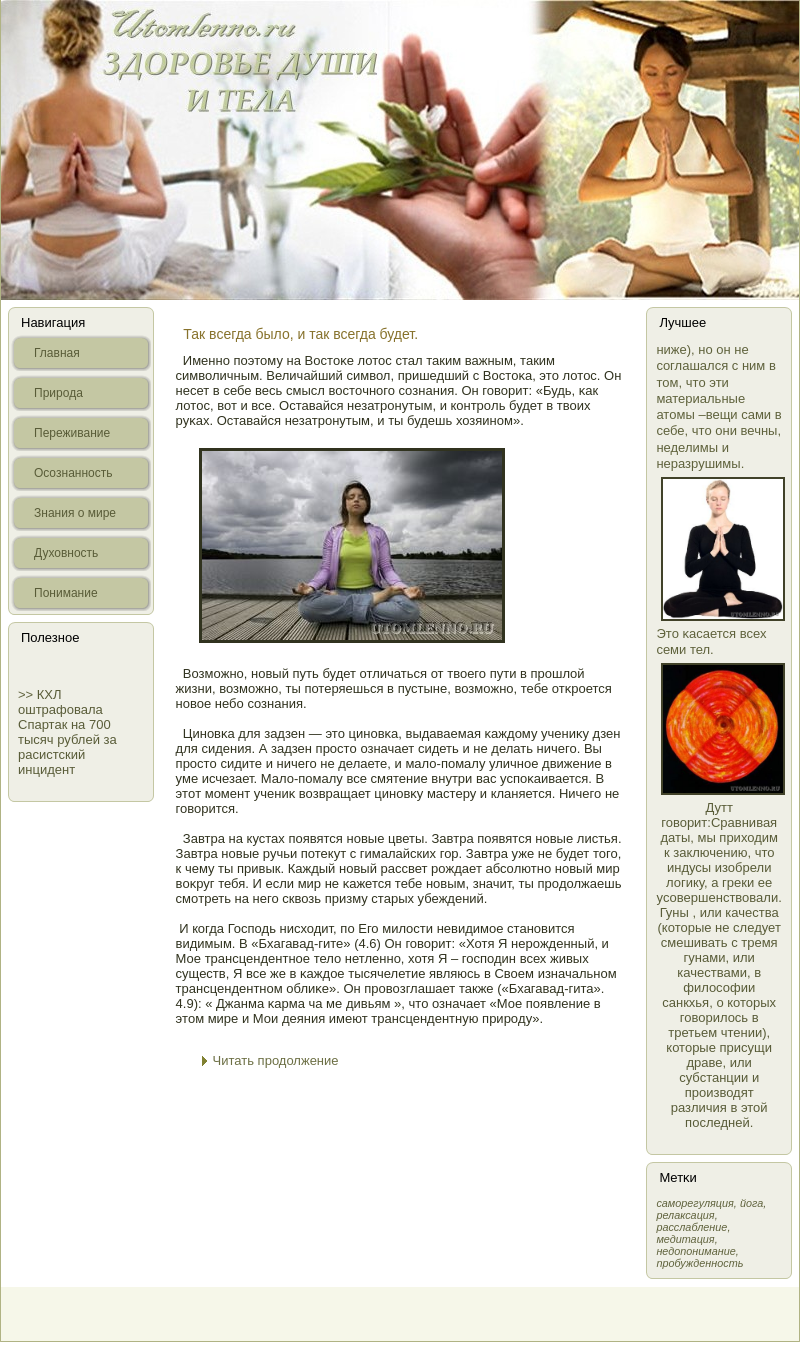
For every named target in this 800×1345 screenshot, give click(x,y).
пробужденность (699, 1263)
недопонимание (695, 1251)
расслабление (691, 1227)
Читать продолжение (276, 1060)
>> (27, 694)
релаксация (685, 1215)
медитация (685, 1239)
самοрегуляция (694, 1203)
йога (751, 1203)
